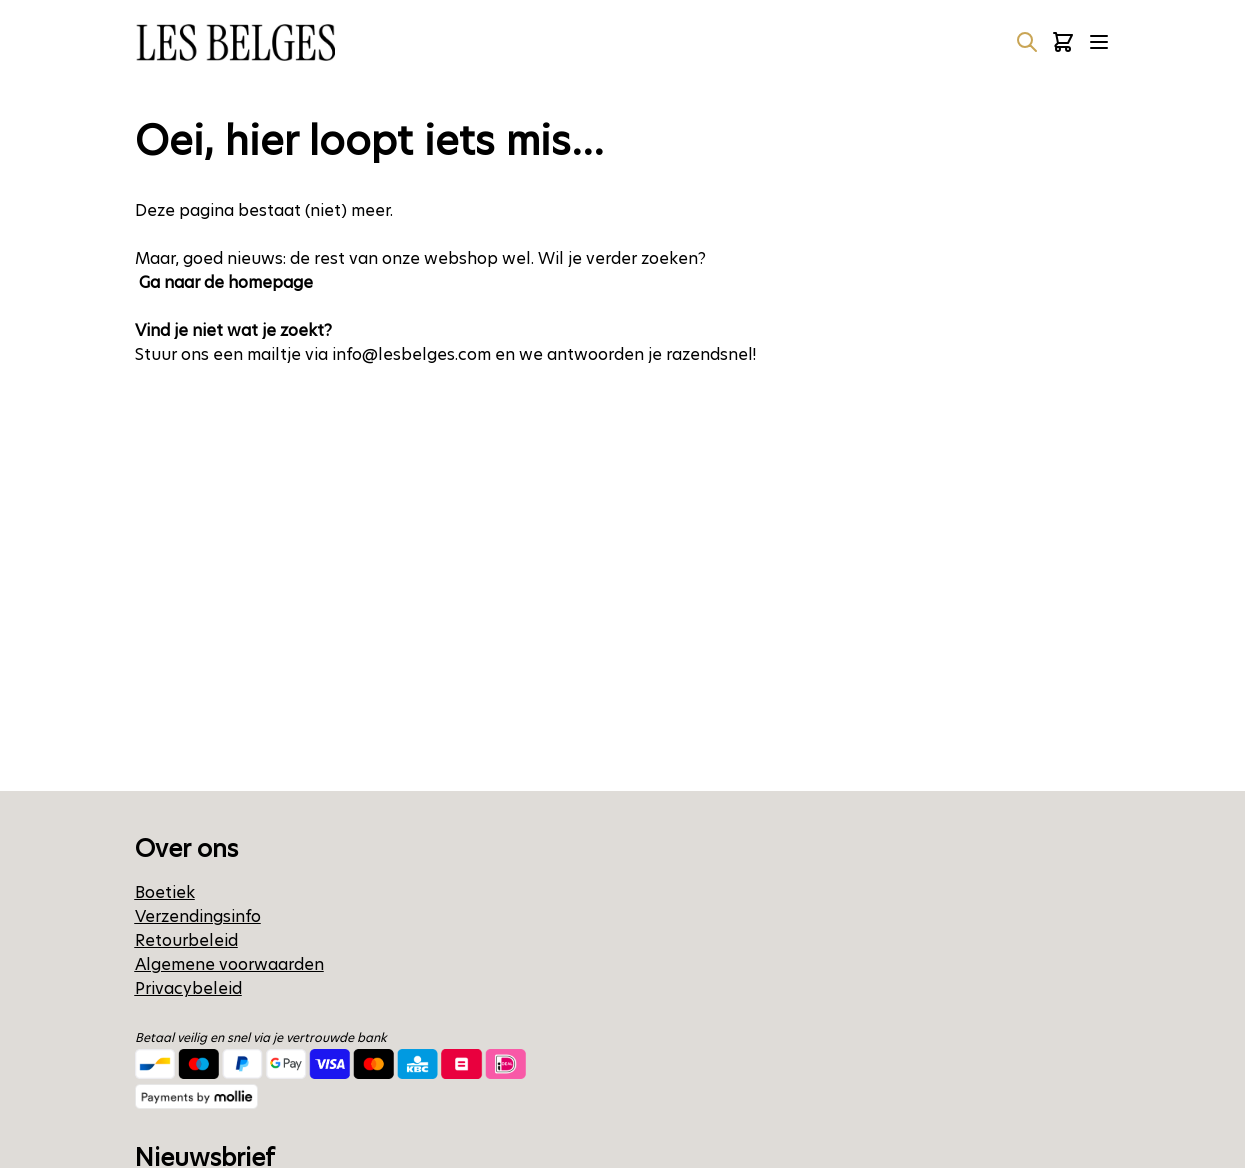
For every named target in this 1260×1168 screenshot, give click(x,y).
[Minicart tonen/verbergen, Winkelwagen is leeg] (1063, 42)
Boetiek (165, 892)
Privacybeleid (188, 988)
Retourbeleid (186, 940)
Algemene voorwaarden (229, 964)
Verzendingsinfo (198, 916)
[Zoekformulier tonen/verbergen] (1027, 42)
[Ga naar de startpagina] (235, 42)
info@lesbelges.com (411, 354)
